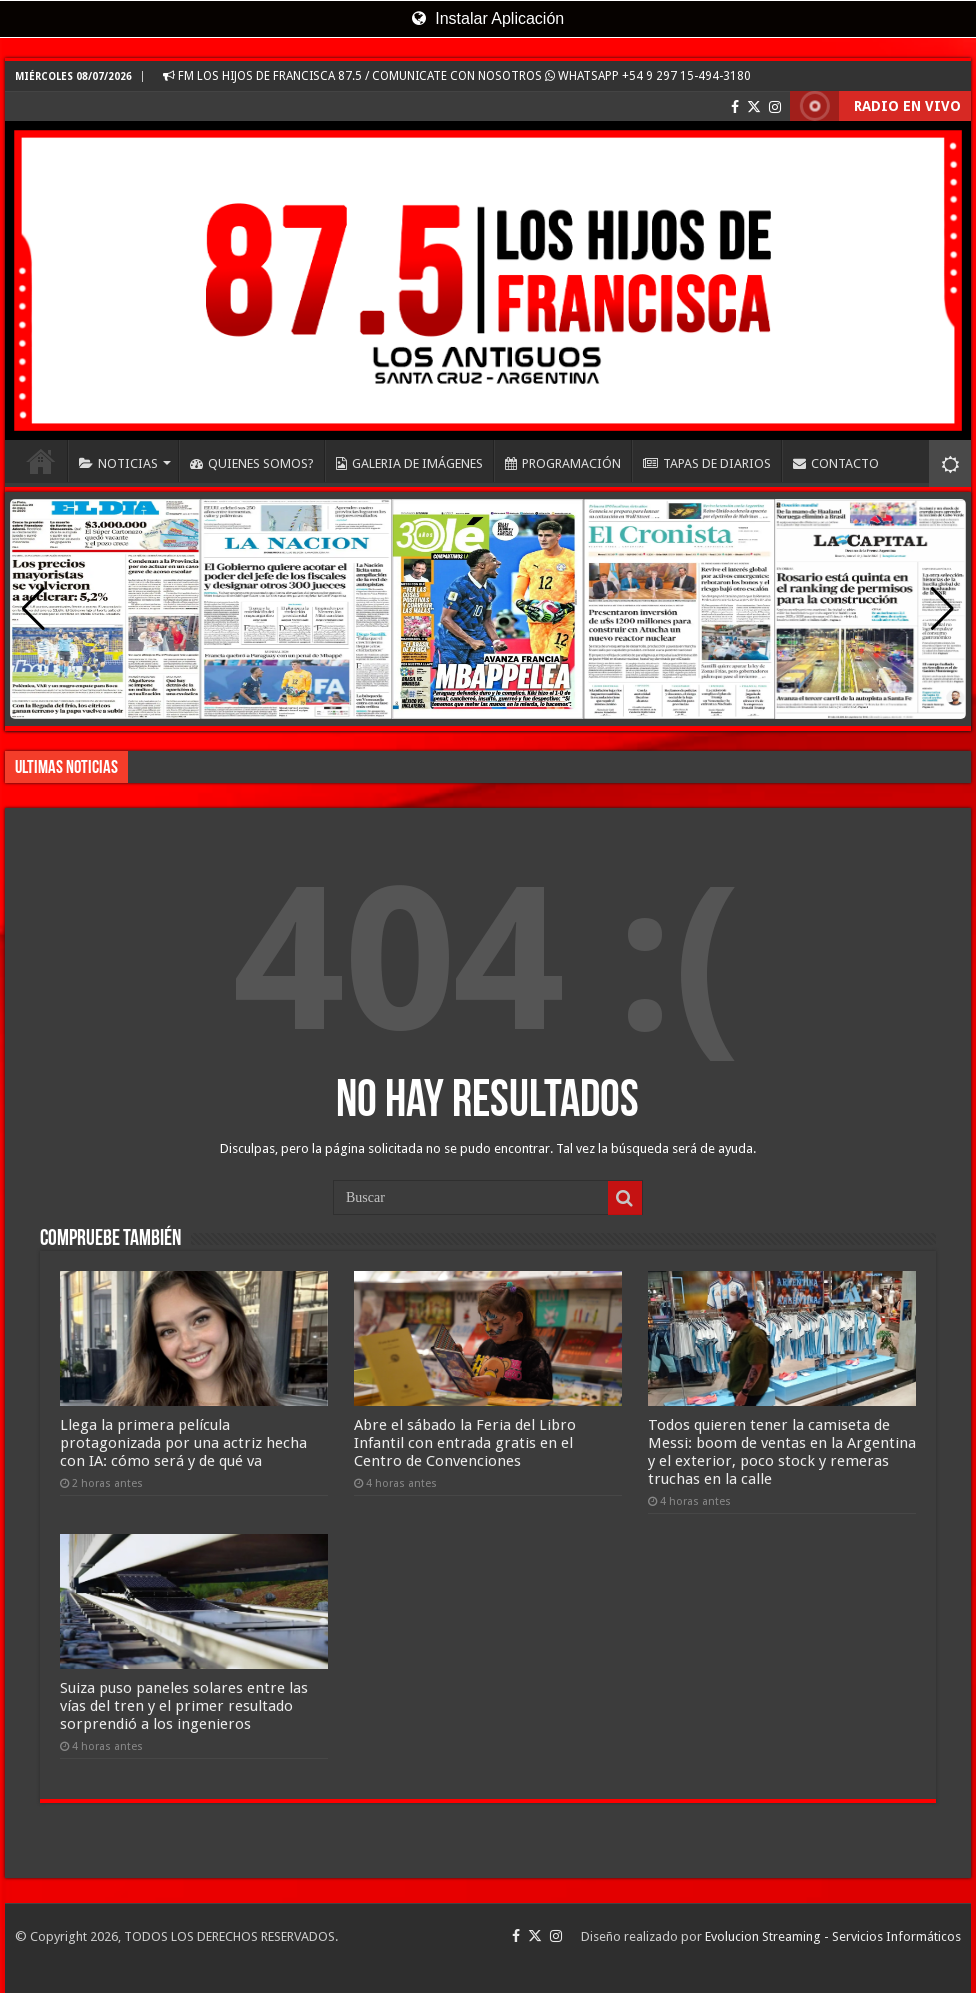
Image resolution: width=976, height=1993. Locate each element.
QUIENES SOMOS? (252, 463)
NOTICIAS (118, 463)
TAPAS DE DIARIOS (707, 463)
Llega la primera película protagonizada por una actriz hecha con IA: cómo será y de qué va (183, 1443)
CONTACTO (836, 463)
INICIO (41, 461)
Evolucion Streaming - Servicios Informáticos (833, 1936)
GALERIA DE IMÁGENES (409, 463)
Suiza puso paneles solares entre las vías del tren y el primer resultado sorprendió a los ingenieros (184, 1706)
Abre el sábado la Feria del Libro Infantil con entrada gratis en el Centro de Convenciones (465, 1443)
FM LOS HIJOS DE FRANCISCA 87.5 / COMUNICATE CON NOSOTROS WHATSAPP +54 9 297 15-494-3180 (457, 76)
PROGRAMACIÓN (563, 463)
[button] (942, 609)
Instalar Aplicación (488, 18)
